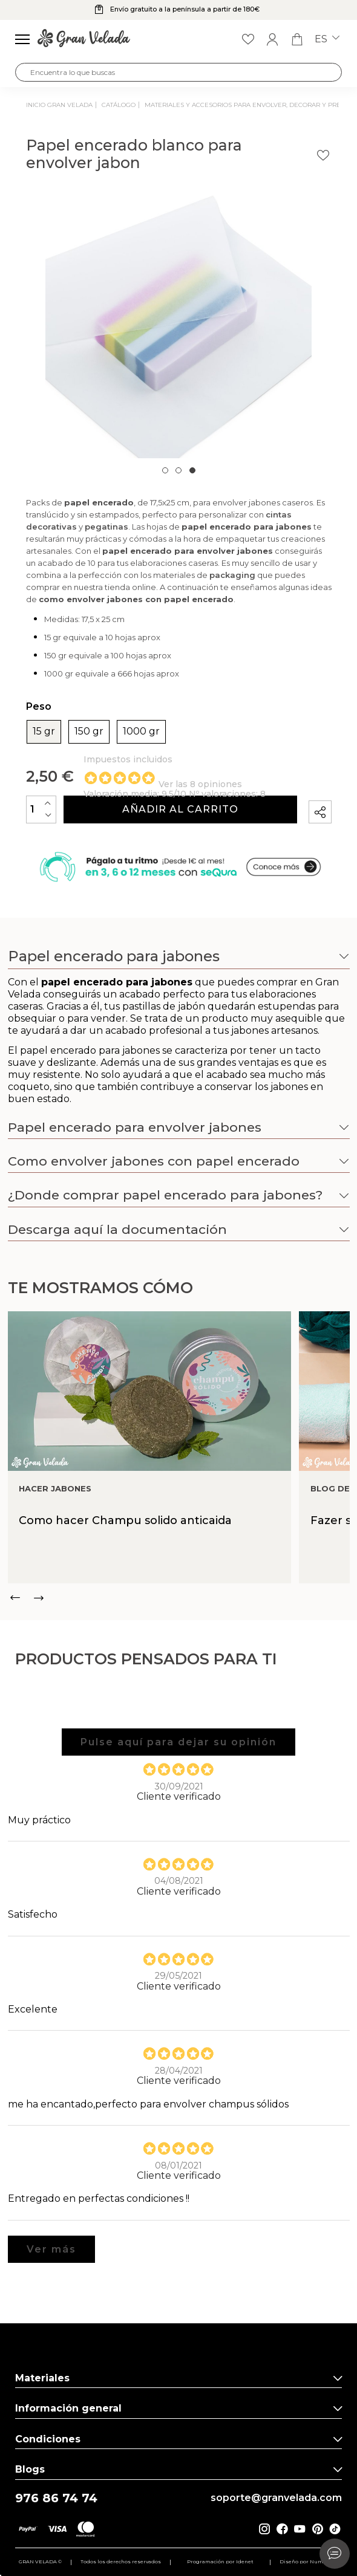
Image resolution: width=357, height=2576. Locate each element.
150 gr (88, 731)
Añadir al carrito (180, 809)
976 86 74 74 (56, 2498)
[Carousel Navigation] (179, 1598)
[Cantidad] (41, 809)
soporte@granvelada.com (276, 2498)
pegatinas (106, 526)
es (327, 39)
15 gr (44, 731)
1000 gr (141, 731)
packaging (232, 575)
